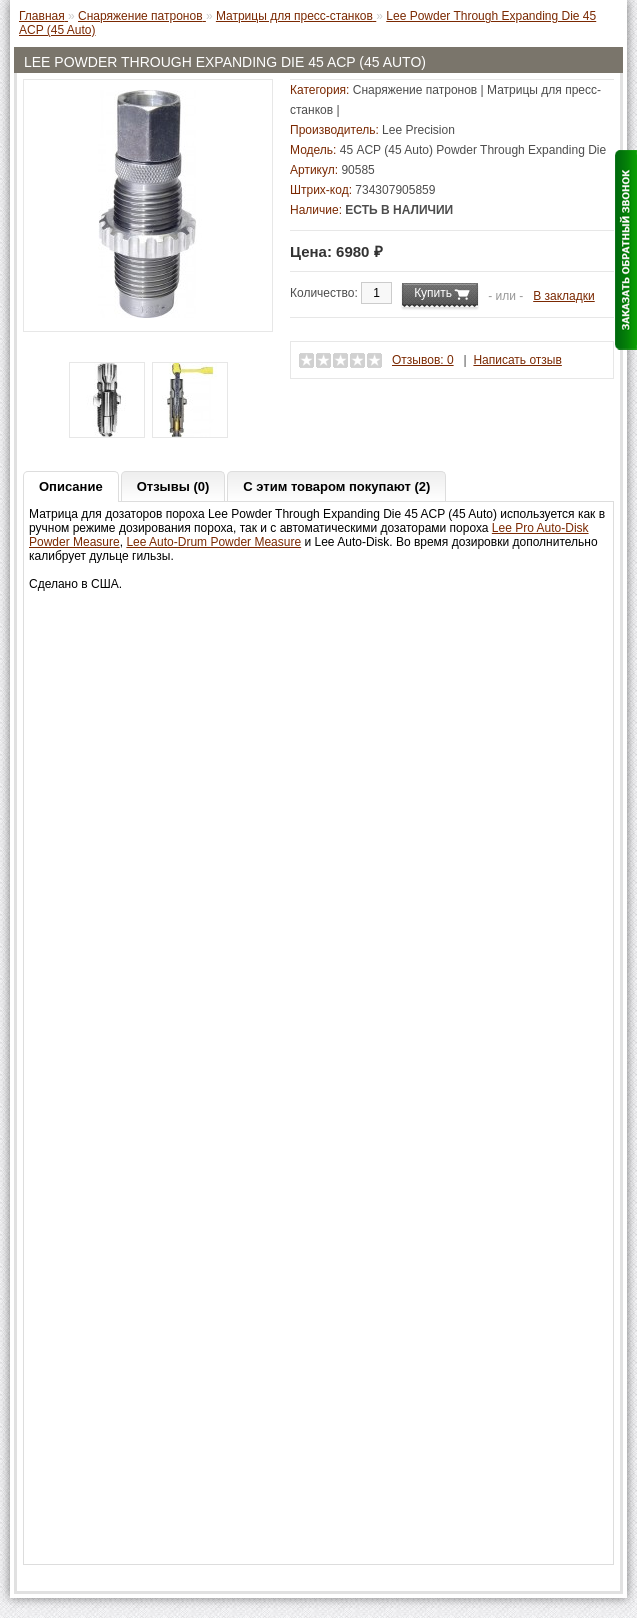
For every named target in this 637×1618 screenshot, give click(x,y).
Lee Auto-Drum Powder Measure (213, 542)
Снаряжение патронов (415, 90)
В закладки (564, 296)
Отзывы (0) (173, 486)
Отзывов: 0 (423, 360)
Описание (71, 486)
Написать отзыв (517, 360)
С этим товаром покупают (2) (336, 486)
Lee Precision (418, 130)
